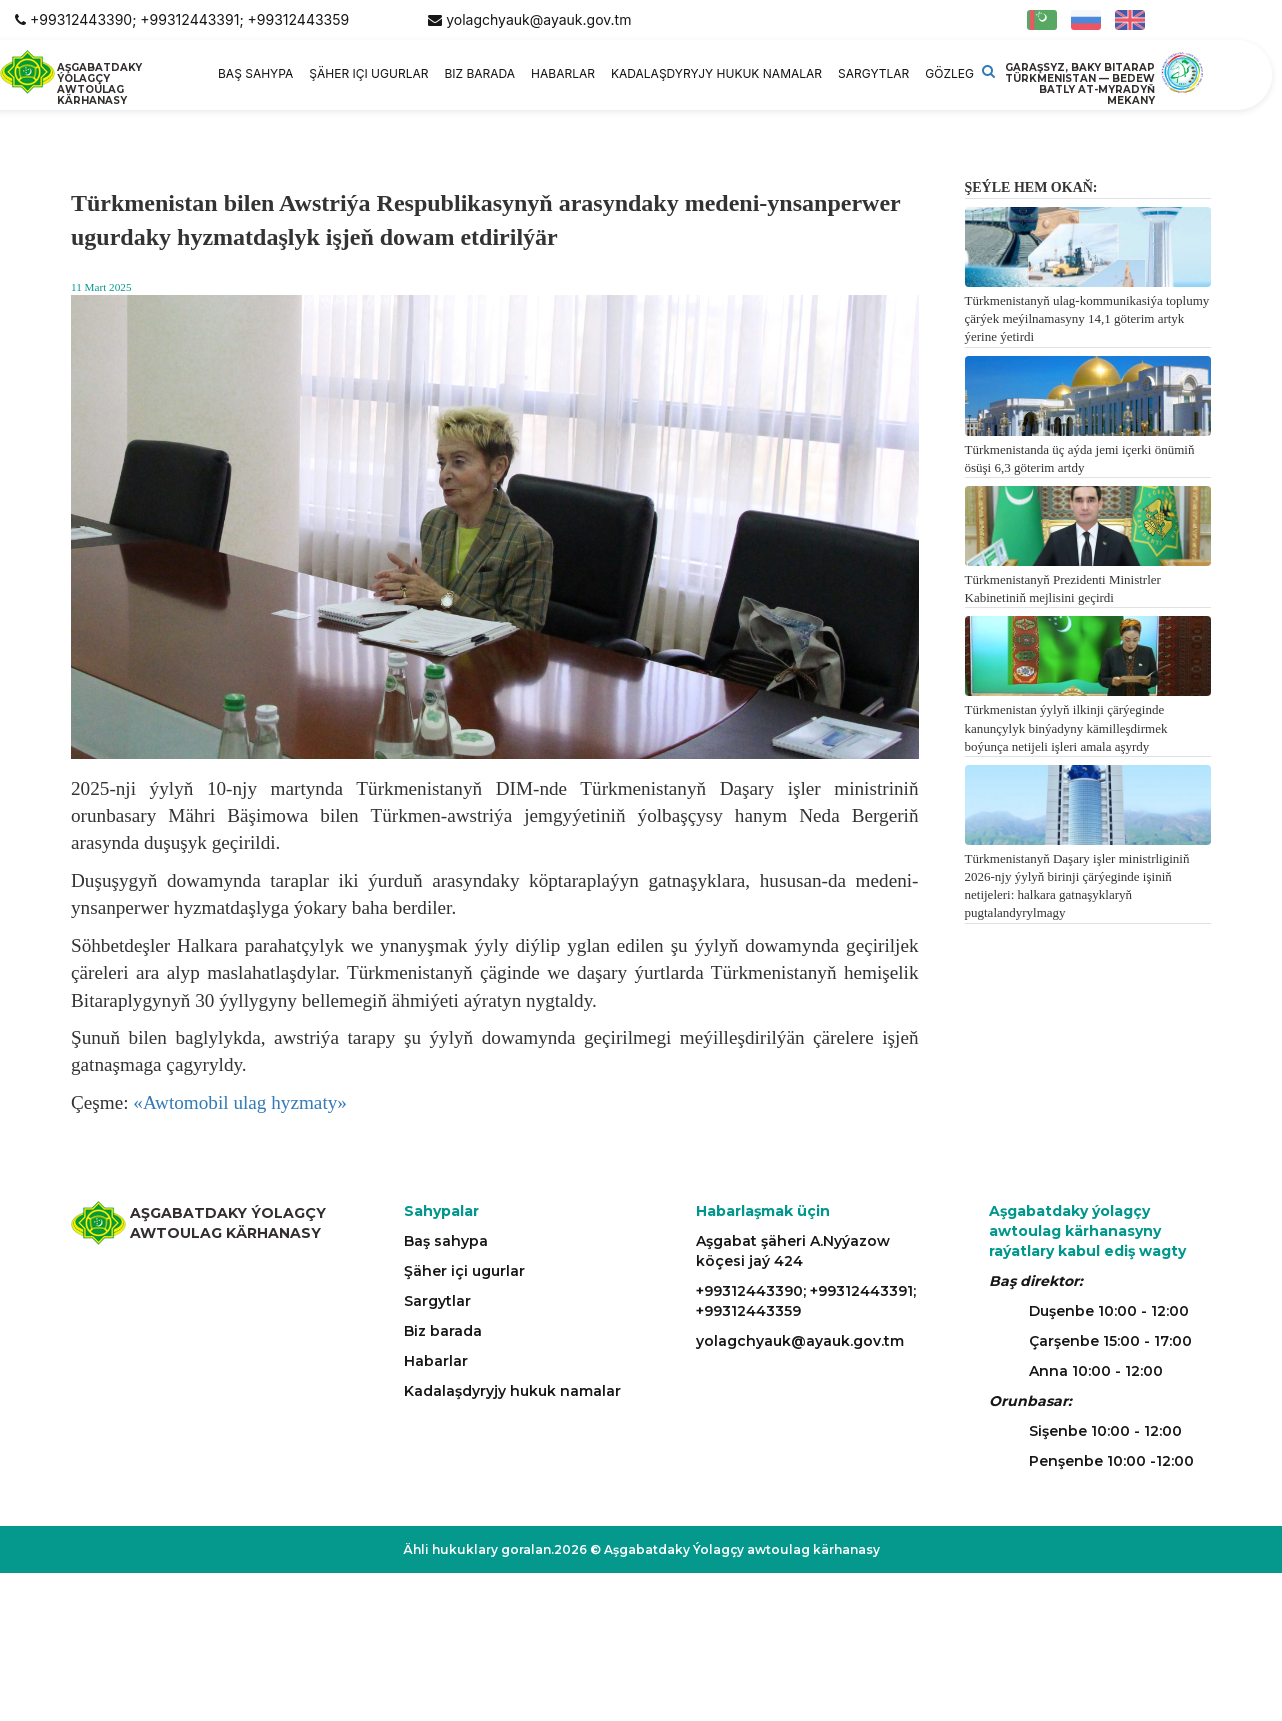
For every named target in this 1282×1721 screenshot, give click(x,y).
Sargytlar (873, 73)
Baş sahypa (255, 73)
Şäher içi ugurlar (368, 73)
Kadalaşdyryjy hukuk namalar (716, 73)
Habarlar (563, 73)
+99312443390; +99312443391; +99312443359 (189, 19)
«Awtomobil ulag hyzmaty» (240, 1102)
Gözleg (949, 73)
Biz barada (479, 73)
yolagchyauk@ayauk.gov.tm (538, 19)
